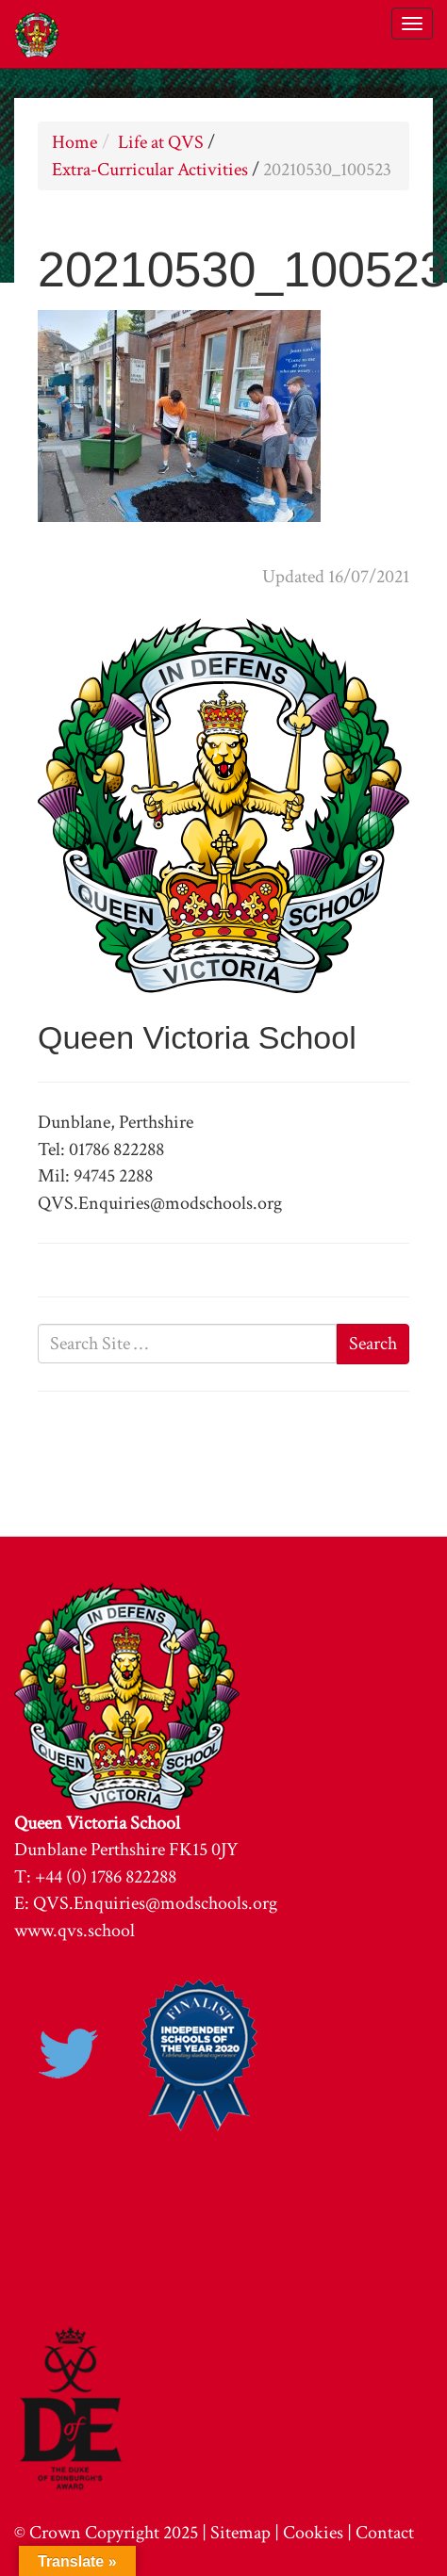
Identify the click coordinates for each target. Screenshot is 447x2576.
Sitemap (240, 2532)
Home (74, 142)
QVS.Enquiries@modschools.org (155, 1903)
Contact (385, 2532)
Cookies (313, 2532)
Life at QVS (161, 142)
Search (373, 1343)
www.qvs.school (74, 1930)
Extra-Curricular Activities (150, 169)
